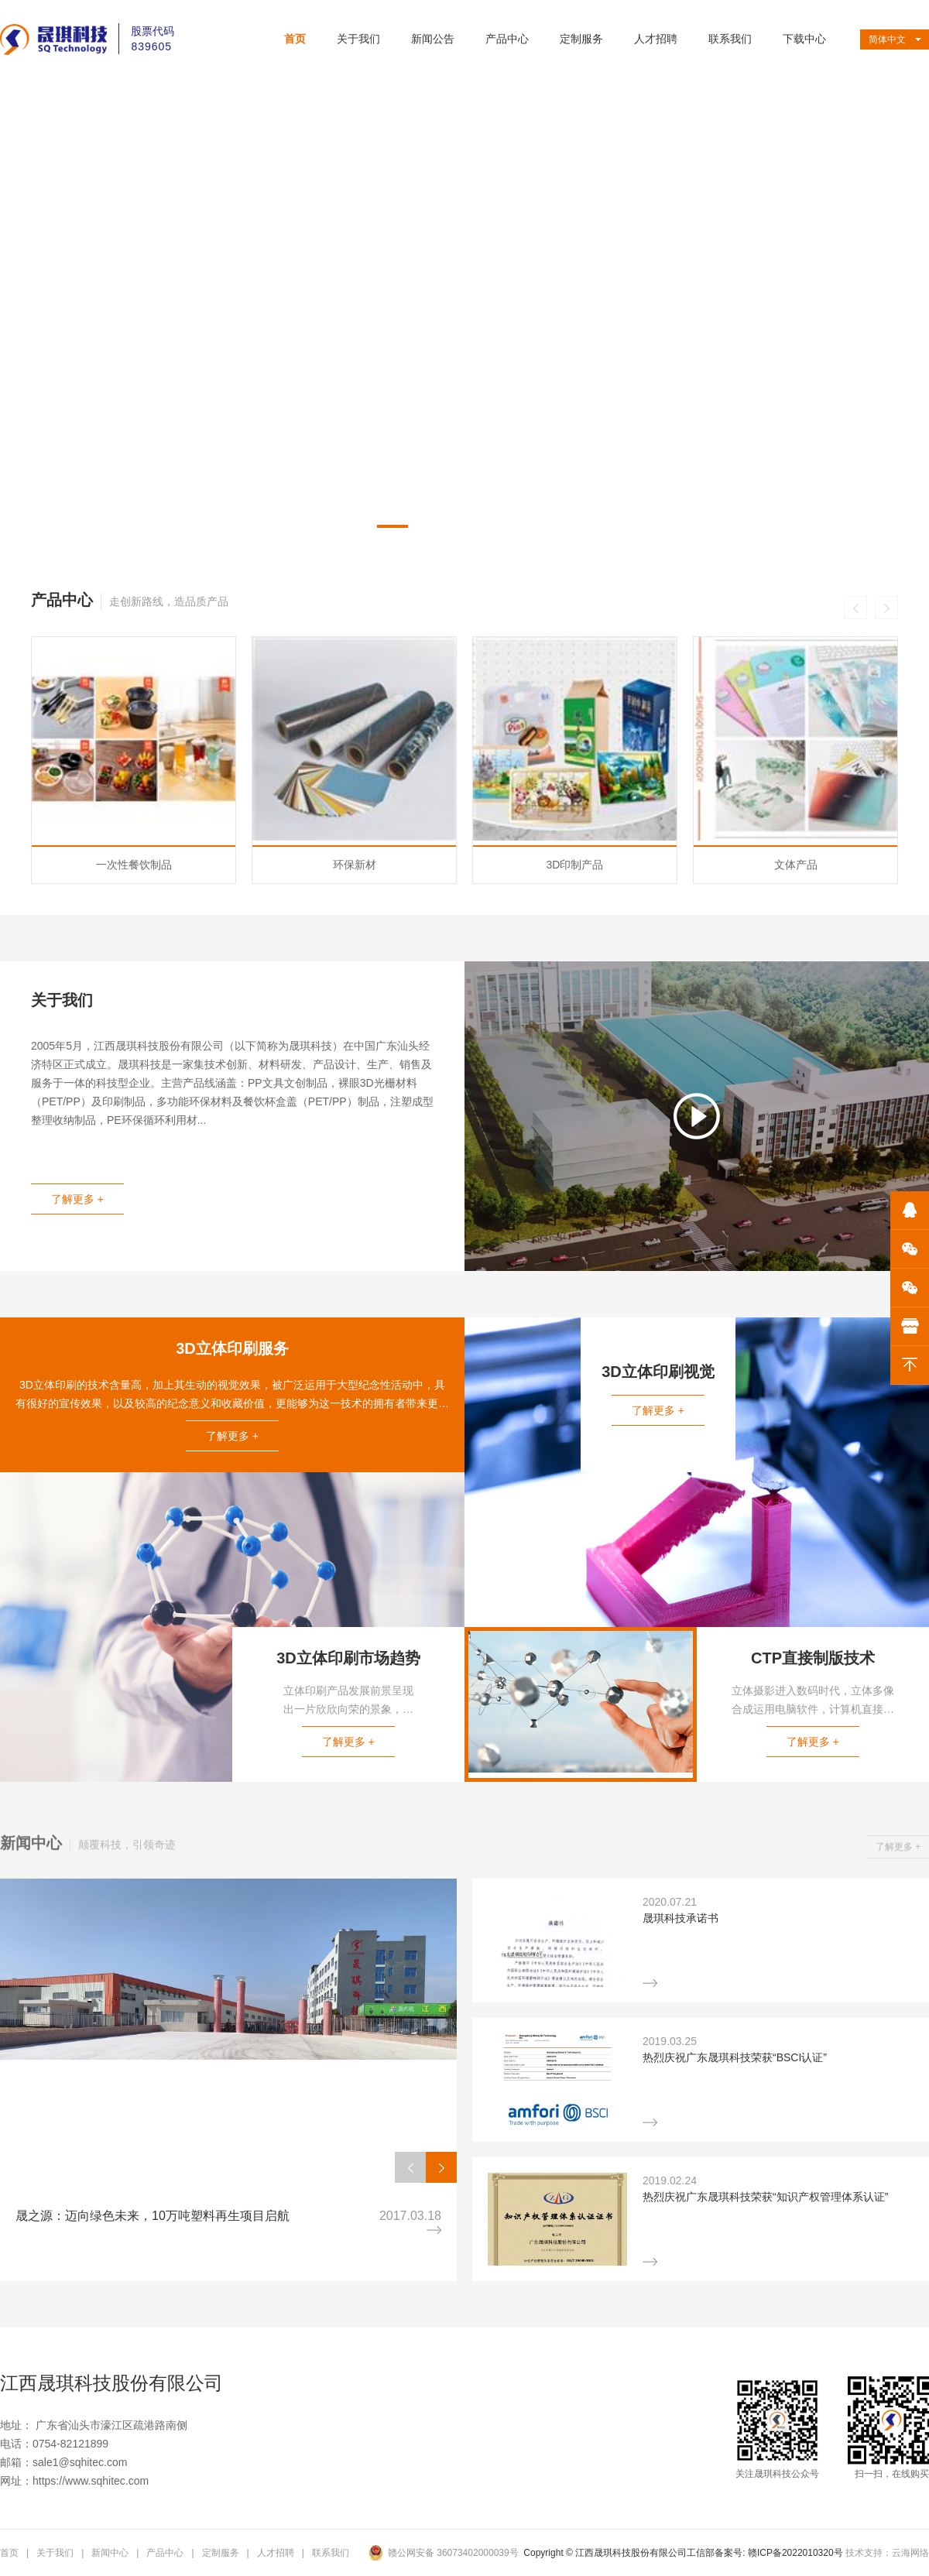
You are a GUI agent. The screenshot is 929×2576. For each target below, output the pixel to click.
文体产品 (796, 1089)
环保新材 (354, 1089)
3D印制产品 (575, 1089)
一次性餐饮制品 (134, 1089)
